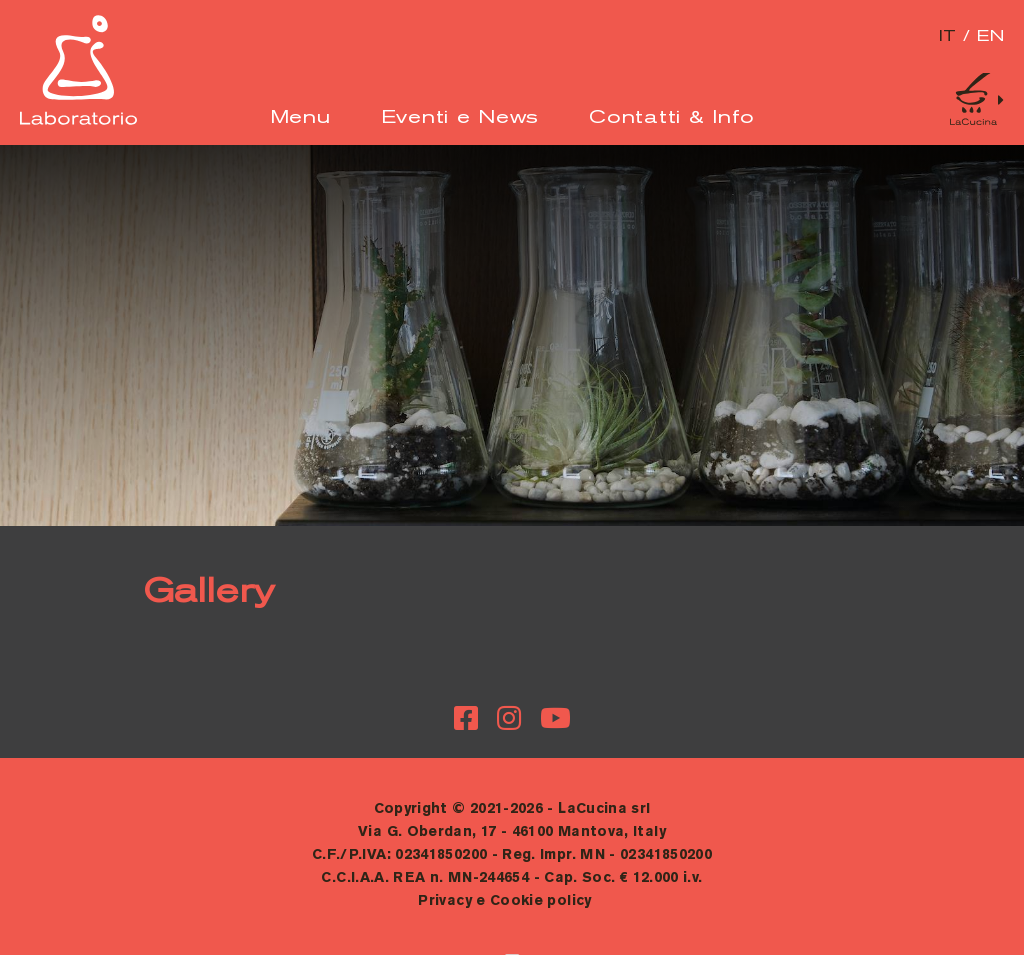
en (990, 37)
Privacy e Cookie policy (504, 901)
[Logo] (78, 121)
